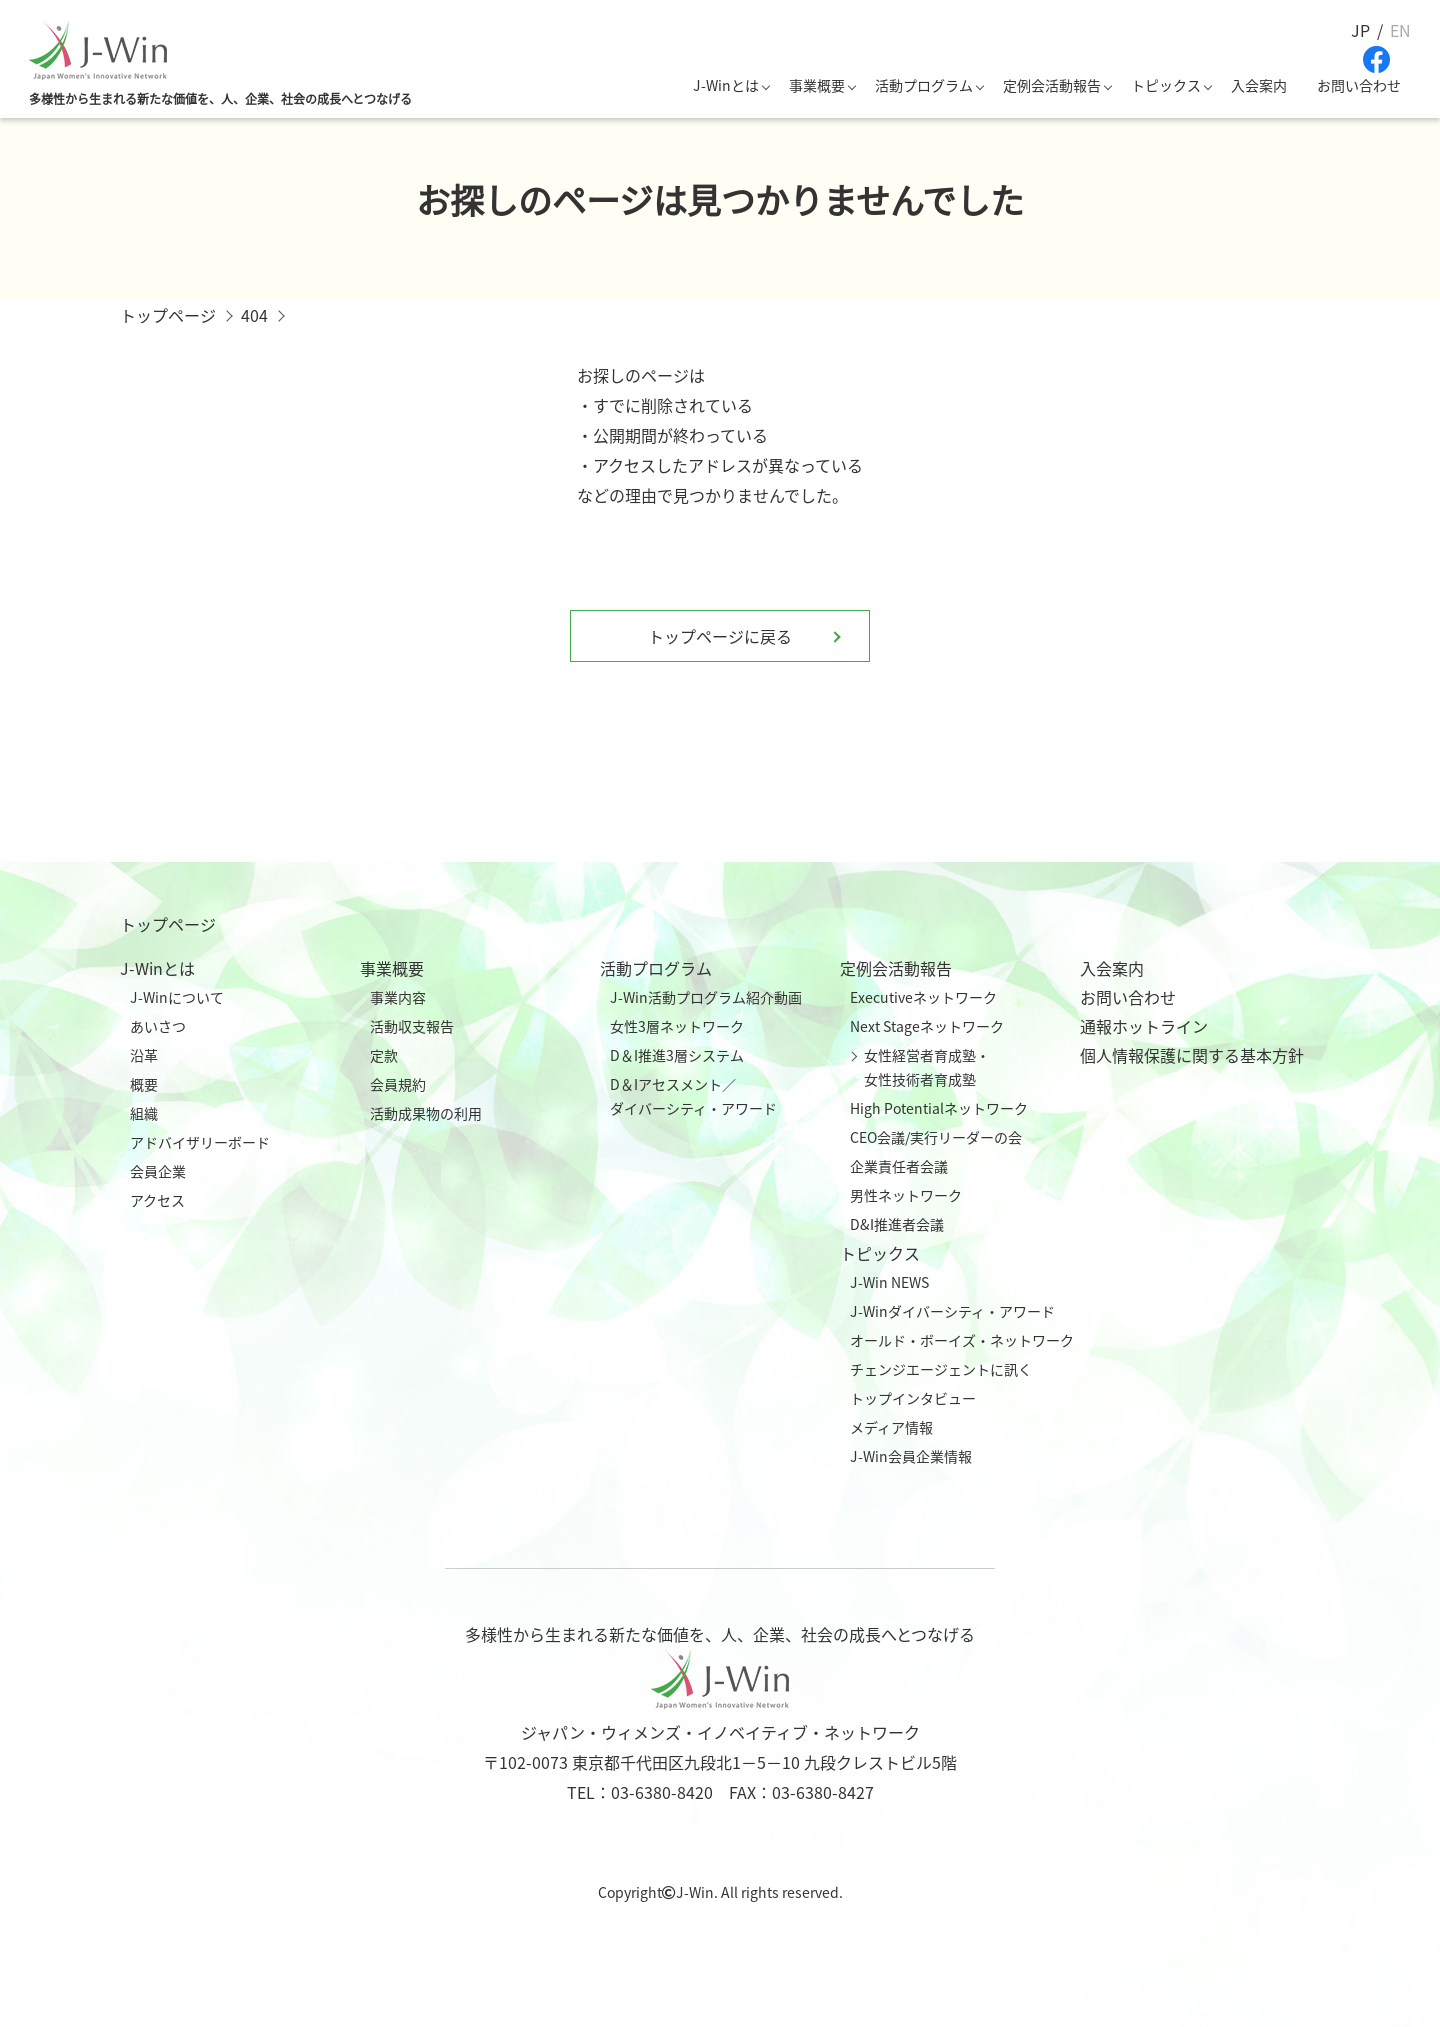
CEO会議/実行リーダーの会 (936, 1137)
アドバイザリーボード (200, 1142)
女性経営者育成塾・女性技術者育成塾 (927, 1067)
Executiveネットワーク (923, 997)
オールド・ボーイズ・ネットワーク (962, 1340)
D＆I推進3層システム (677, 1055)
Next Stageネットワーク (927, 1026)
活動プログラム (924, 85)
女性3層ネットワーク (677, 1026)
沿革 (144, 1055)
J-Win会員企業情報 (911, 1456)
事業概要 (817, 85)
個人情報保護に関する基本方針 (1192, 1055)
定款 (384, 1055)
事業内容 (398, 997)
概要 (144, 1084)
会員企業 (158, 1171)
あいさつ (158, 1026)
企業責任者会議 (899, 1166)
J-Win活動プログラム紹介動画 (706, 997)
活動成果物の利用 (426, 1113)
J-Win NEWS (889, 1282)
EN (1400, 30)
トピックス (1166, 85)
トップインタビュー (913, 1398)
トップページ (168, 924)
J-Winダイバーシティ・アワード (952, 1311)
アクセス (157, 1200)
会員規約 (398, 1084)
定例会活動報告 (1052, 85)
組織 (144, 1113)
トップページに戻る (720, 636)
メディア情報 (891, 1427)
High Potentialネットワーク (939, 1108)
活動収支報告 (412, 1026)
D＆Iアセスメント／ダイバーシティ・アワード (693, 1096)
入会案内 (1259, 85)
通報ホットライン (1144, 1026)
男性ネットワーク (906, 1195)
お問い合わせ (1359, 85)
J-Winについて (177, 997)
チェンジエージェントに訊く (941, 1369)
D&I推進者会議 (897, 1224)
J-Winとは (726, 85)
